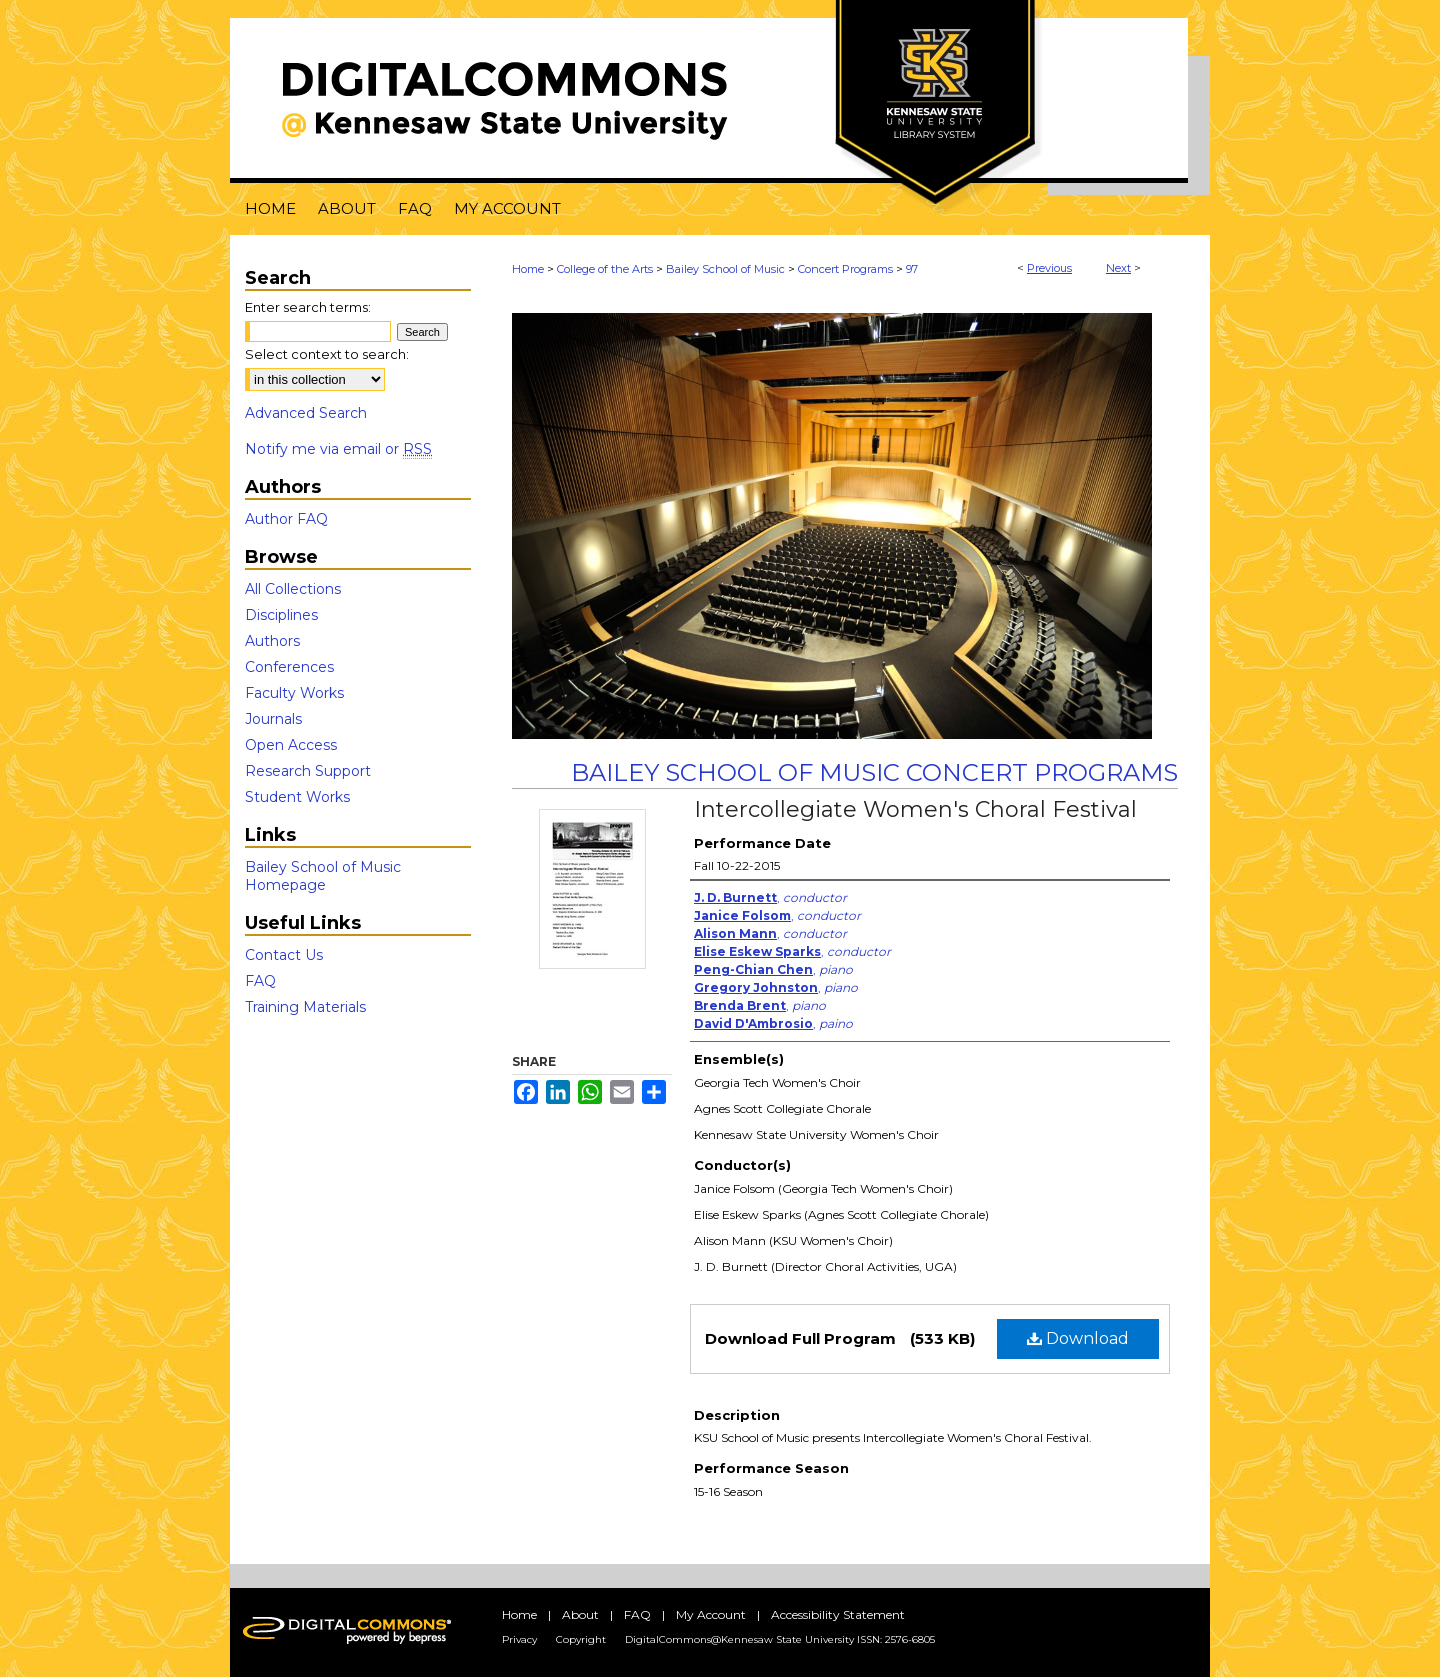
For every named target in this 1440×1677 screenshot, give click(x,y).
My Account (711, 1614)
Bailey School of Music (725, 269)
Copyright (581, 1639)
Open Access (291, 745)
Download (1078, 1338)
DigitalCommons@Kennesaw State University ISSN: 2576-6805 (780, 1639)
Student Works (297, 797)
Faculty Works (294, 693)
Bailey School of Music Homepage (323, 876)
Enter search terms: (308, 307)
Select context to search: (327, 354)
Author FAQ (286, 519)
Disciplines (281, 615)
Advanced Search (306, 413)
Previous (1049, 268)
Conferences (289, 667)
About (580, 1614)
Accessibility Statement (838, 1614)
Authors (272, 641)
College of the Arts (605, 269)
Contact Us (284, 955)
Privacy (519, 1639)
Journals (273, 719)
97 (912, 269)
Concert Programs (845, 269)
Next (1118, 268)
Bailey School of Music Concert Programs (874, 772)
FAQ (260, 981)
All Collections (293, 589)
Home (528, 269)
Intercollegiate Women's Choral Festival (915, 809)
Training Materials (305, 1007)
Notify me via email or (338, 449)
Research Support (308, 771)
